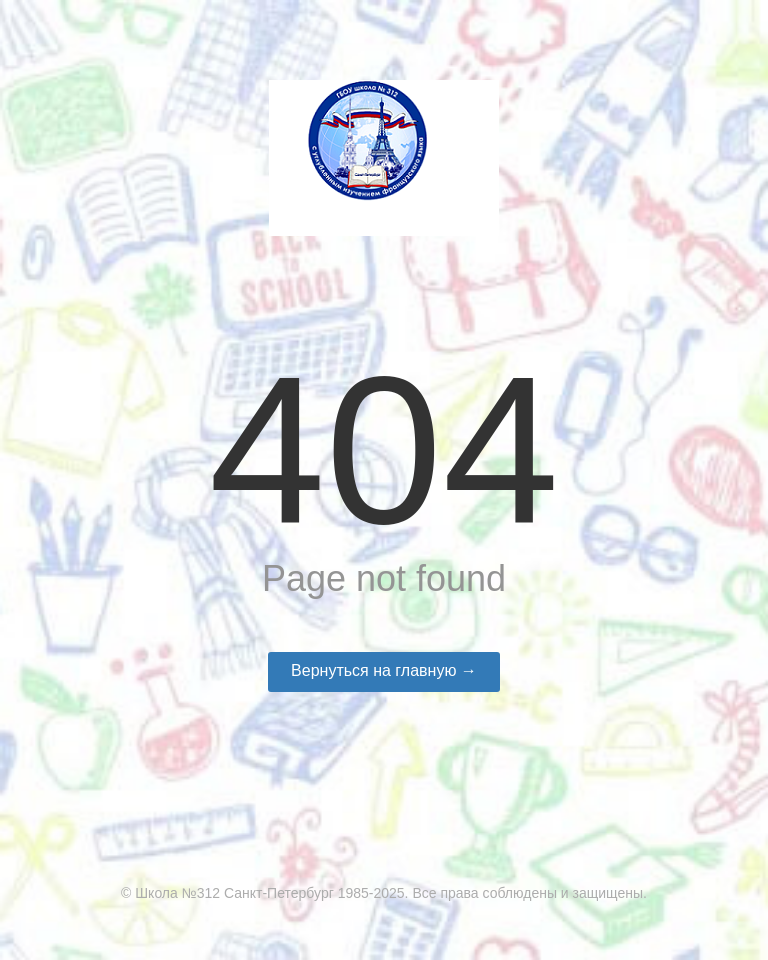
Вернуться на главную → (384, 670)
